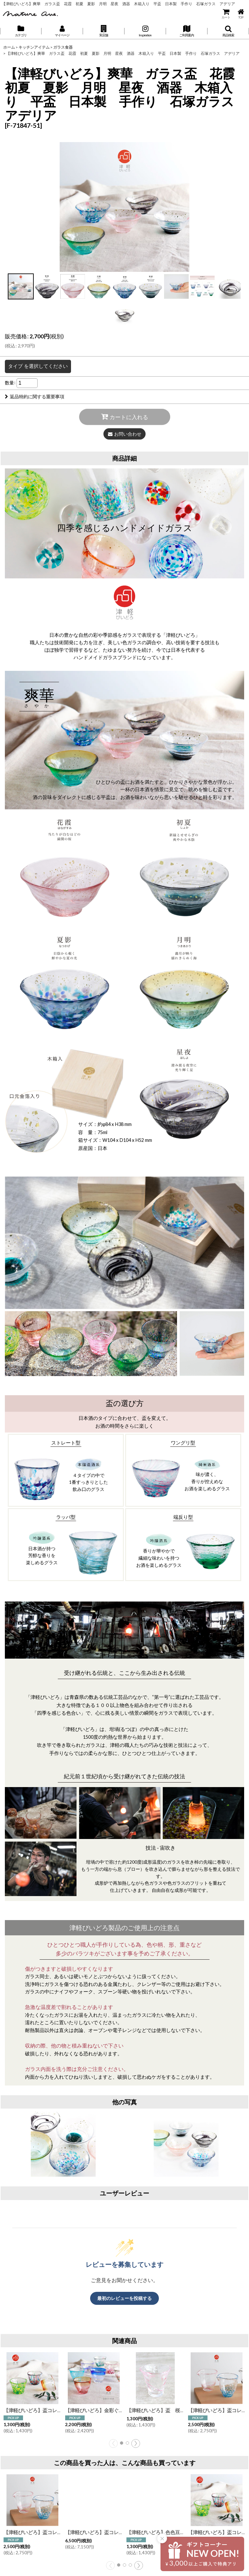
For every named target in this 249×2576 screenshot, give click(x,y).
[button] (103, 31)
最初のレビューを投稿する (124, 2298)
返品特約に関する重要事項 (34, 396)
